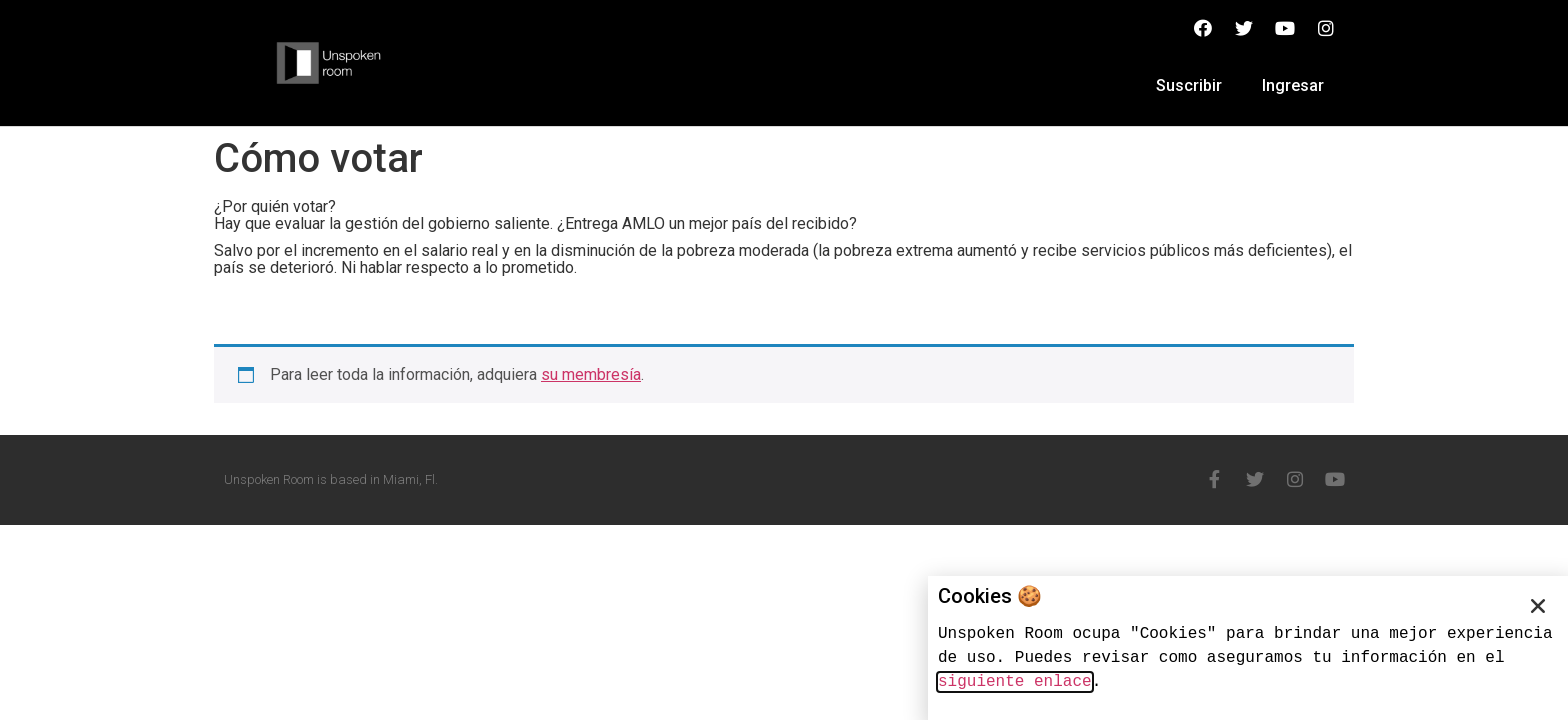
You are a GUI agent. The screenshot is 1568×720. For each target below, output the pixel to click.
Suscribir (1189, 85)
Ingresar (1293, 85)
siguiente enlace (1015, 682)
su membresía (591, 374)
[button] (1538, 606)
